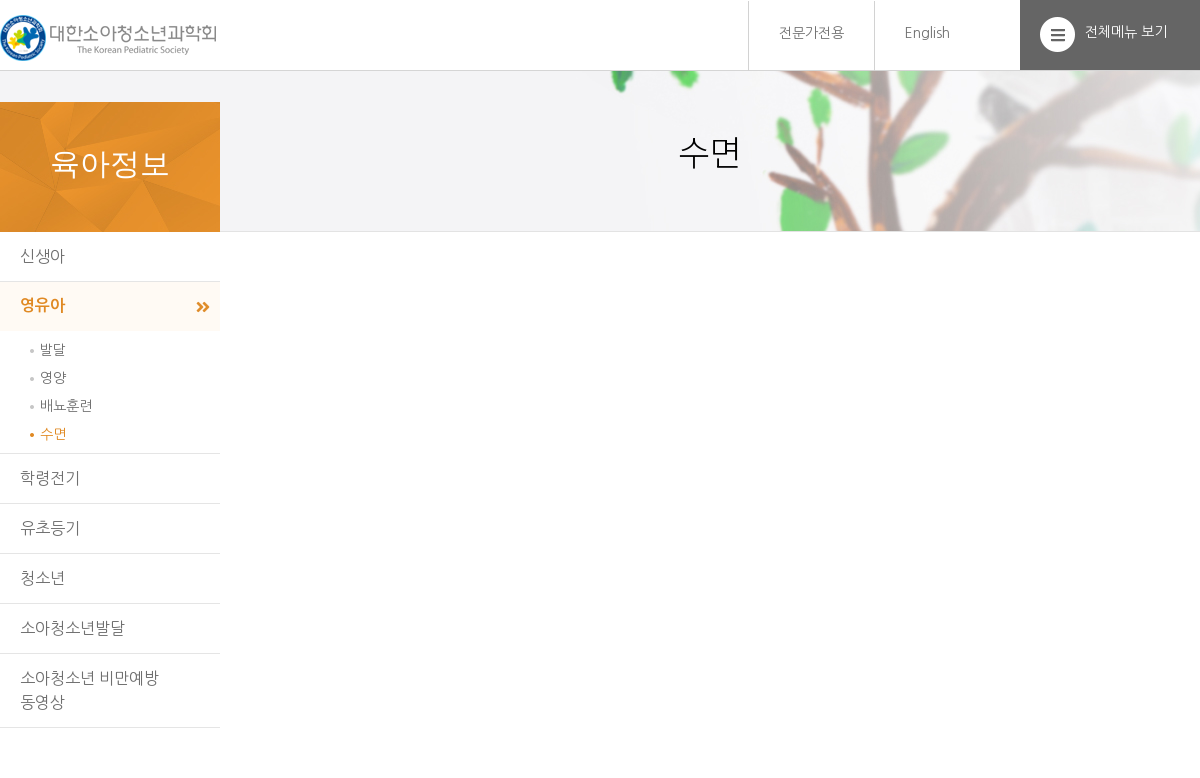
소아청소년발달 (72, 628)
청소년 (42, 578)
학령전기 (50, 478)
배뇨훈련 (66, 406)
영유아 (42, 305)
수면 (53, 434)
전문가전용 (811, 33)
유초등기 (50, 528)
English (927, 33)
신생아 (42, 256)
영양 (53, 378)
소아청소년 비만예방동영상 (89, 690)
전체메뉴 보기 (1126, 32)
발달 (53, 350)
